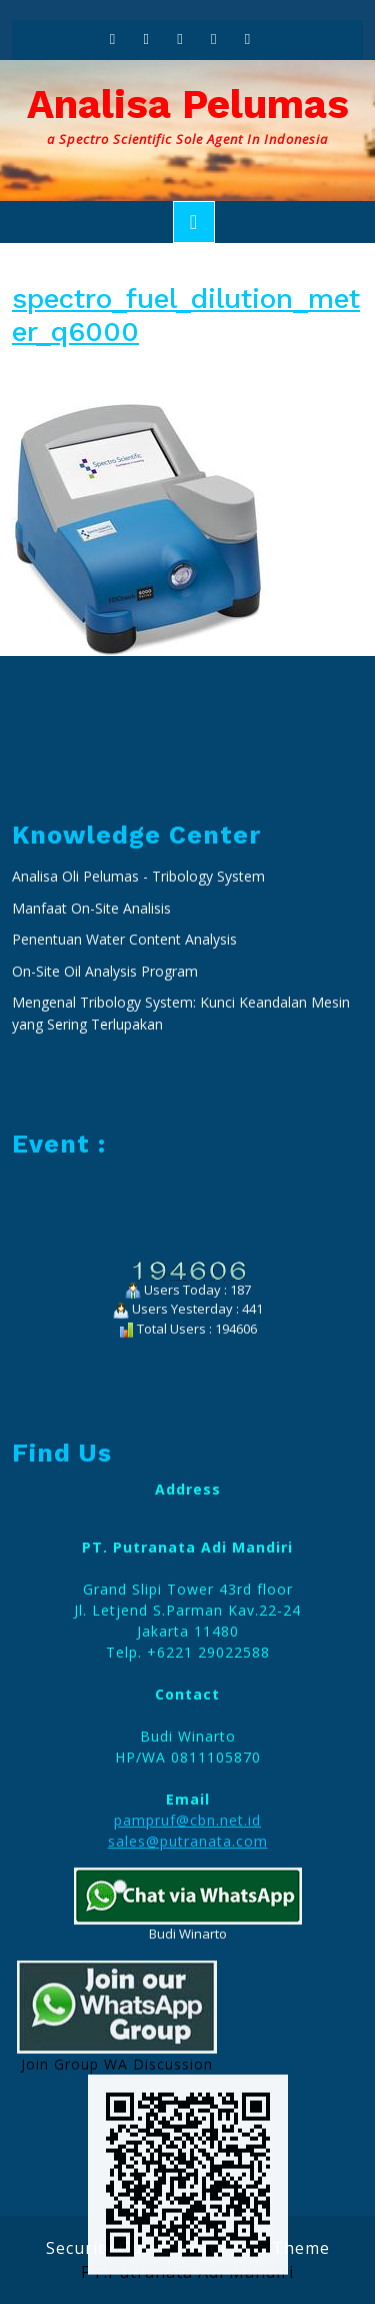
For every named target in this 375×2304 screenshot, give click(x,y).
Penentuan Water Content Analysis (126, 1217)
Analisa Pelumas (188, 104)
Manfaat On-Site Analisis (91, 1186)
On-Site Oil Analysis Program (105, 1249)
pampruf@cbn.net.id (187, 2098)
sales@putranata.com (188, 2119)
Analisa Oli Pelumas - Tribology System (138, 1154)
